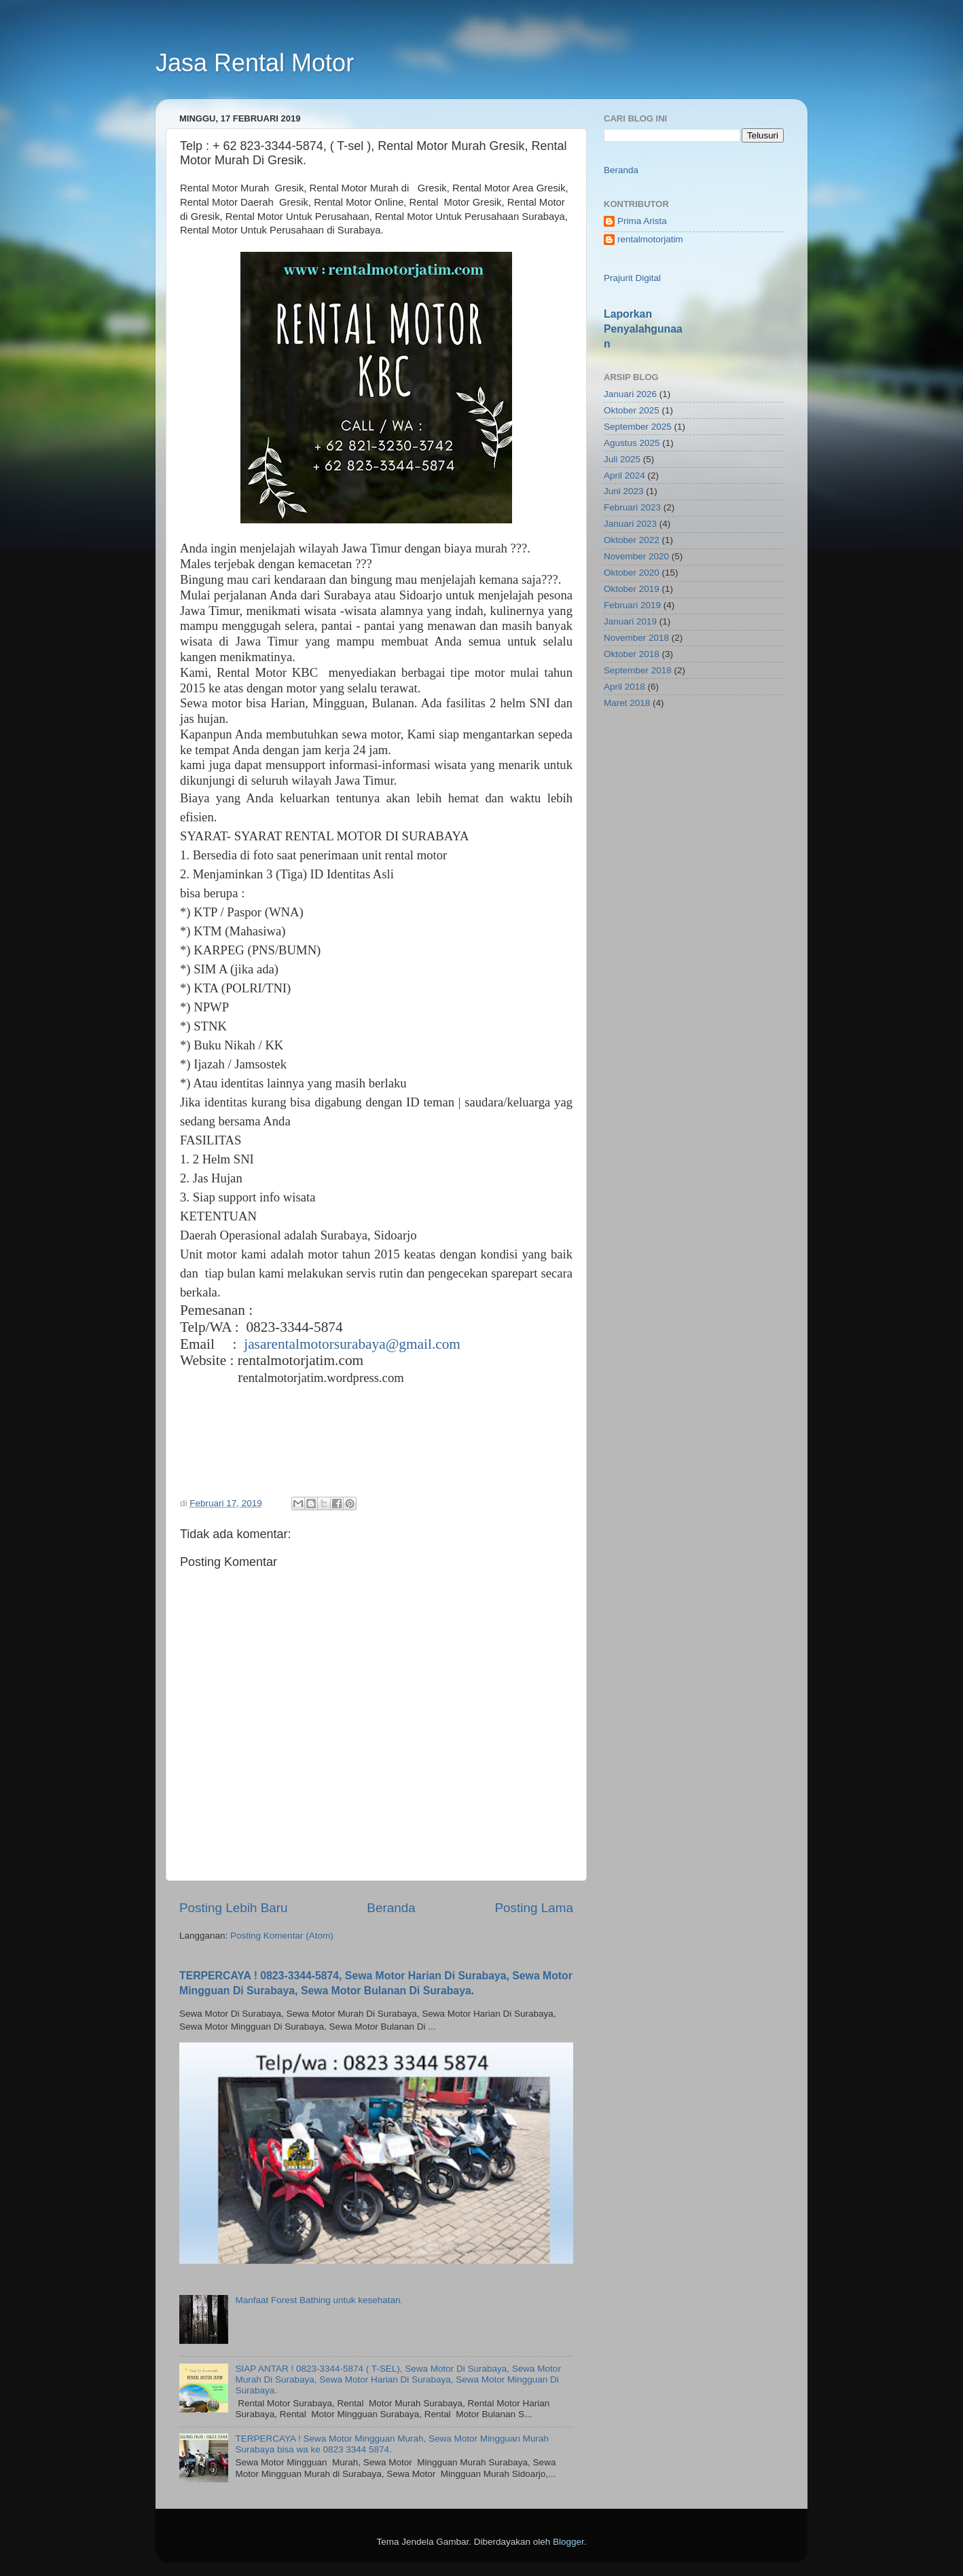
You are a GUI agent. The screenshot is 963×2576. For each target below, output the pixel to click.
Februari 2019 (632, 605)
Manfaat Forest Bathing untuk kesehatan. (319, 2300)
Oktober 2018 (631, 654)
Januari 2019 (630, 621)
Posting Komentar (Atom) (281, 1935)
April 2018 (624, 687)
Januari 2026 (630, 394)
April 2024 (624, 475)
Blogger (568, 2542)
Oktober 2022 (631, 540)
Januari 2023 (630, 524)
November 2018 (636, 638)
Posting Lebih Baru (233, 1908)
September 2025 (638, 427)
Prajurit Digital (632, 278)
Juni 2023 (624, 491)
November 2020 (636, 556)
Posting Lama (533, 1908)
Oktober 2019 (631, 589)
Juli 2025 (622, 459)
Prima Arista (642, 221)
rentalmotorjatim (650, 239)
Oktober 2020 (631, 572)
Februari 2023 (632, 507)
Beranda (391, 1908)
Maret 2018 (627, 703)
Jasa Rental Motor (255, 63)
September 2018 (638, 670)
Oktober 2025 (631, 410)
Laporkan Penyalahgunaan (643, 329)
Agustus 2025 (632, 443)
